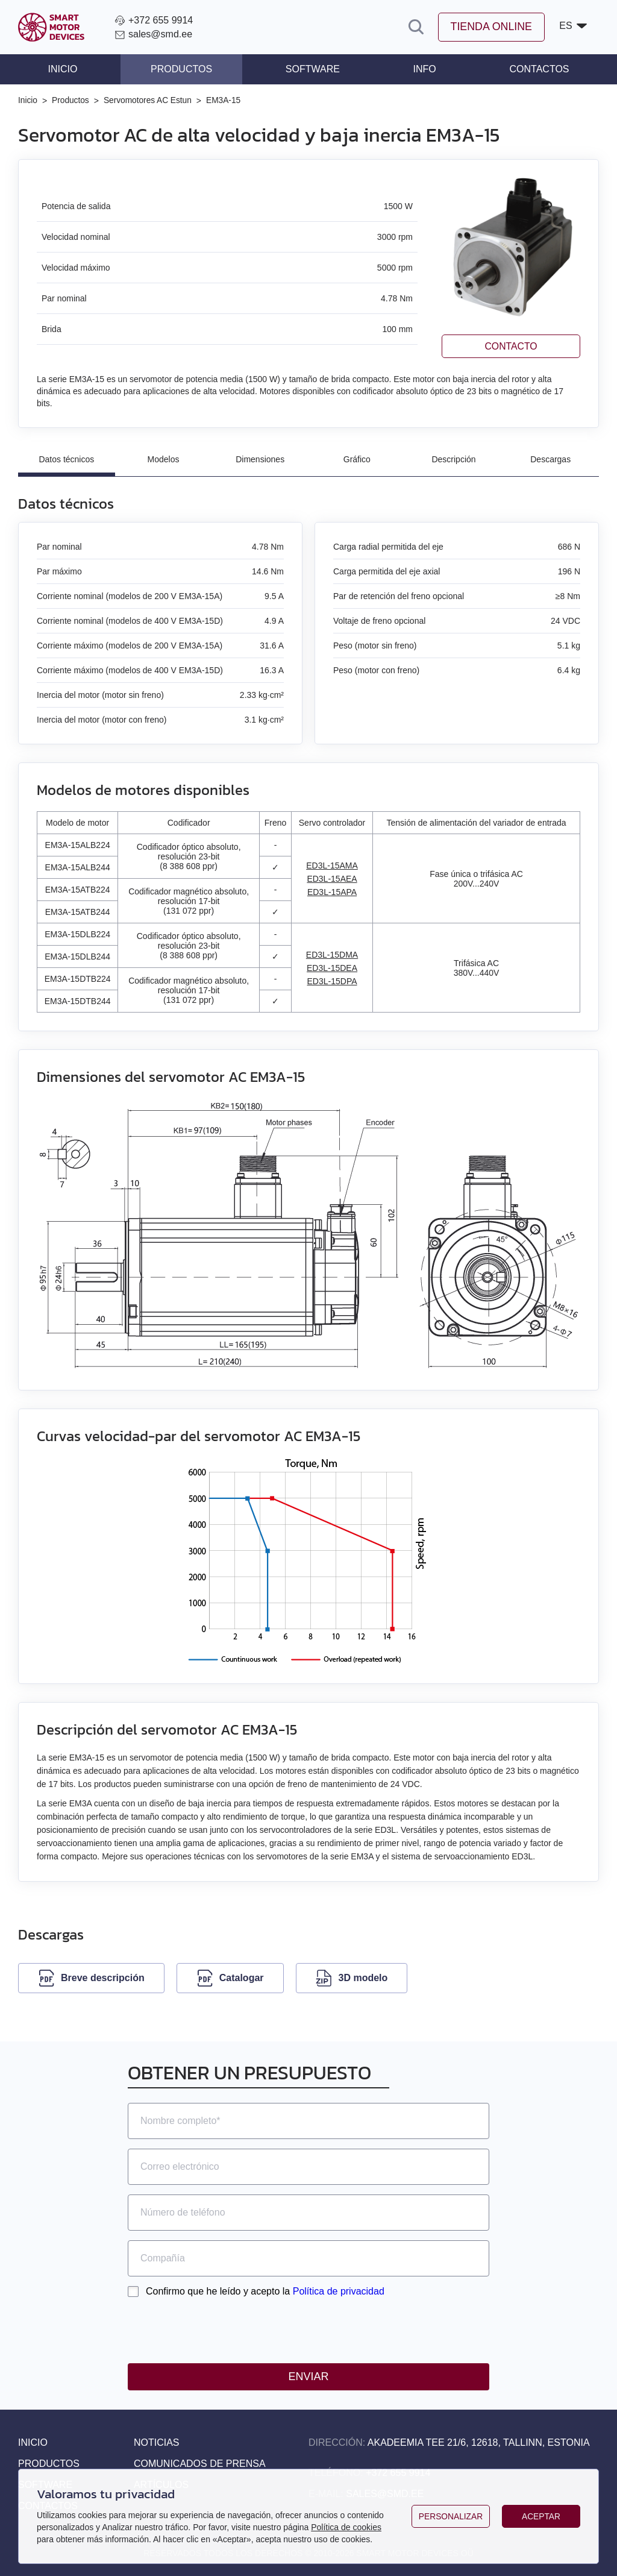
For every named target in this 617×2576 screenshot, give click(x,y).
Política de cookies (346, 2527)
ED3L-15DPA (332, 981)
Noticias (157, 2442)
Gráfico (357, 459)
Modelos (164, 459)
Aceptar (540, 2516)
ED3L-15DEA (332, 968)
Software (313, 69)
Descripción (453, 459)
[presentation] (219, 2330)
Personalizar (450, 2516)
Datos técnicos (66, 459)
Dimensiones (260, 459)
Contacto (510, 346)
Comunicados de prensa (200, 2463)
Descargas (550, 459)
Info (424, 69)
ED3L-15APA (332, 892)
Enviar (308, 2376)
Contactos (539, 69)
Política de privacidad (338, 2291)
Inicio (63, 69)
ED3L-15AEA (332, 879)
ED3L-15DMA (332, 955)
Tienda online (490, 27)
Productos (181, 69)
